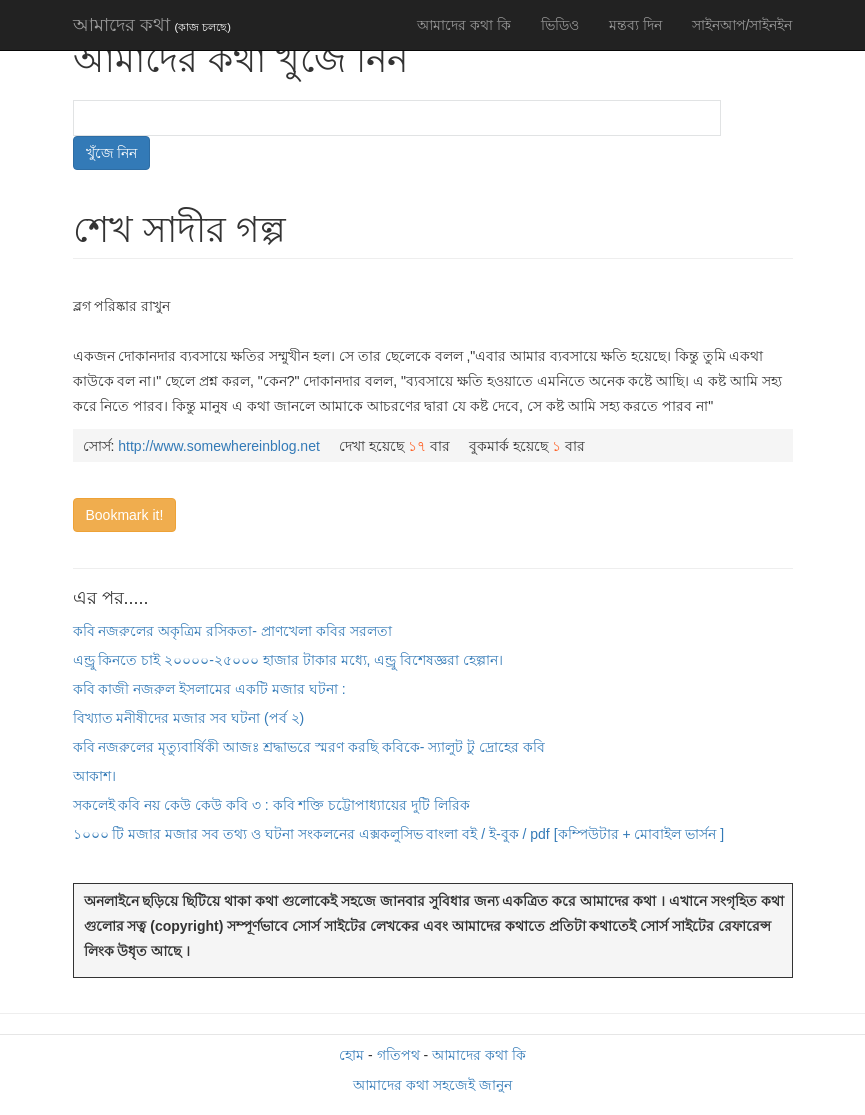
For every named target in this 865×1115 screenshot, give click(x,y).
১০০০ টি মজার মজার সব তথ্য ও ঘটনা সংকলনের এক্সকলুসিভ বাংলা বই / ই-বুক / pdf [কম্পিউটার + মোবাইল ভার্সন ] (399, 834)
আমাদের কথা (152, 25)
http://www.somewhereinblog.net (219, 446)
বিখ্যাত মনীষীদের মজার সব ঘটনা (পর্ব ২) (189, 718)
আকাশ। (94, 776)
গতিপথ (398, 1055)
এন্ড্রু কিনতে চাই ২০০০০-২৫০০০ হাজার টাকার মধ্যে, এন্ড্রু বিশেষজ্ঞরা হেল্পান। (288, 660)
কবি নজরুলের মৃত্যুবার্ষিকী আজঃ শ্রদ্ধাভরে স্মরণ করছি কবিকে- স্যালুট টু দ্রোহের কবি (309, 747)
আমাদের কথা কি (464, 25)
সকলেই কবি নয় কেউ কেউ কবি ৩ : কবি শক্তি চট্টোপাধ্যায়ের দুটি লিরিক (272, 805)
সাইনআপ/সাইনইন (742, 25)
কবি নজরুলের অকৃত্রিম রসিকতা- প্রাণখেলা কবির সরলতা (232, 631)
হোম (351, 1055)
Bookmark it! (125, 515)
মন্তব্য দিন (635, 25)
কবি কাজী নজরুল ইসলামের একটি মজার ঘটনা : (209, 689)
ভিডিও (560, 25)
